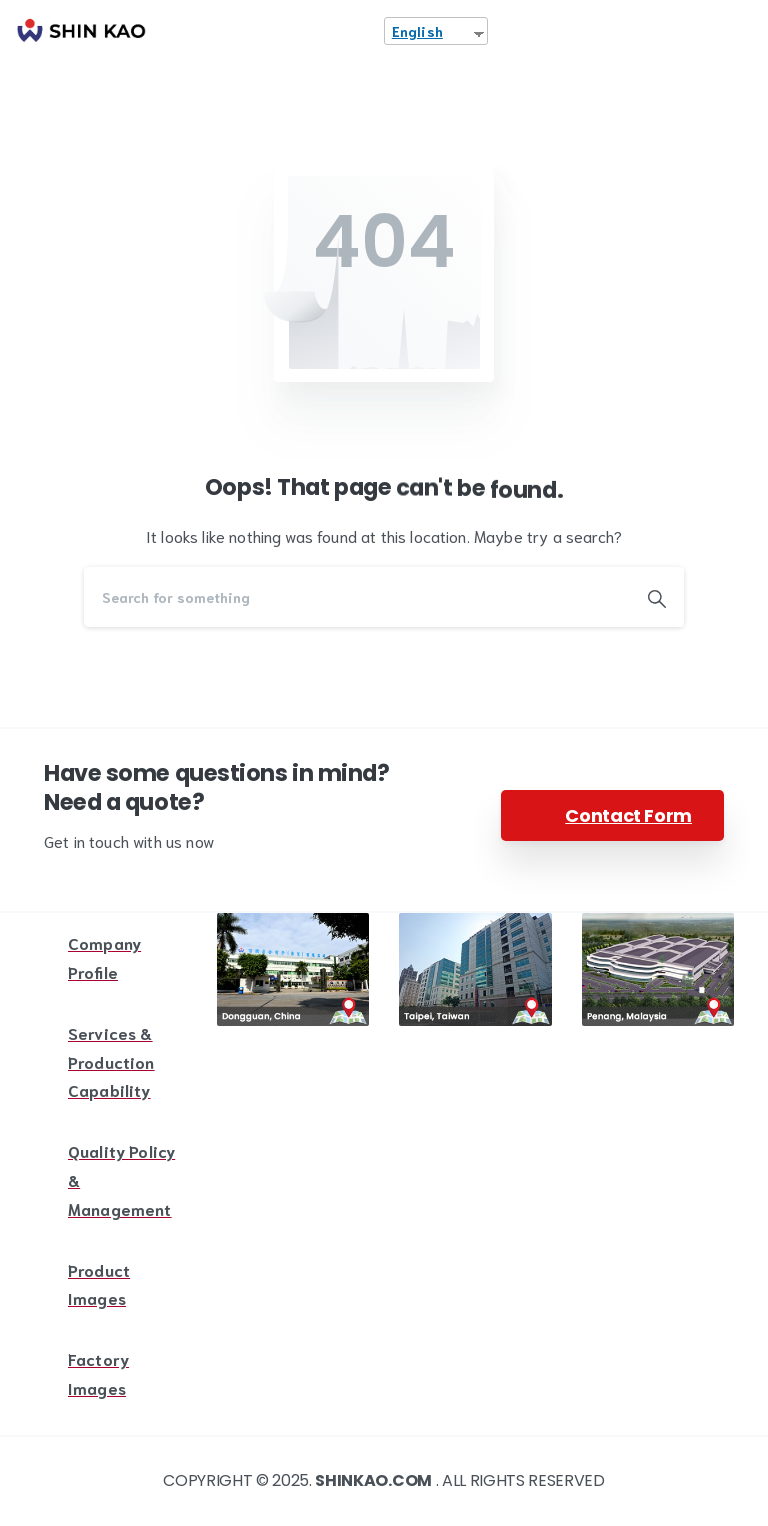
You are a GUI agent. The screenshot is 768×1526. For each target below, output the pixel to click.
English (417, 31)
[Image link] (293, 969)
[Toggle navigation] (738, 31)
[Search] (357, 597)
